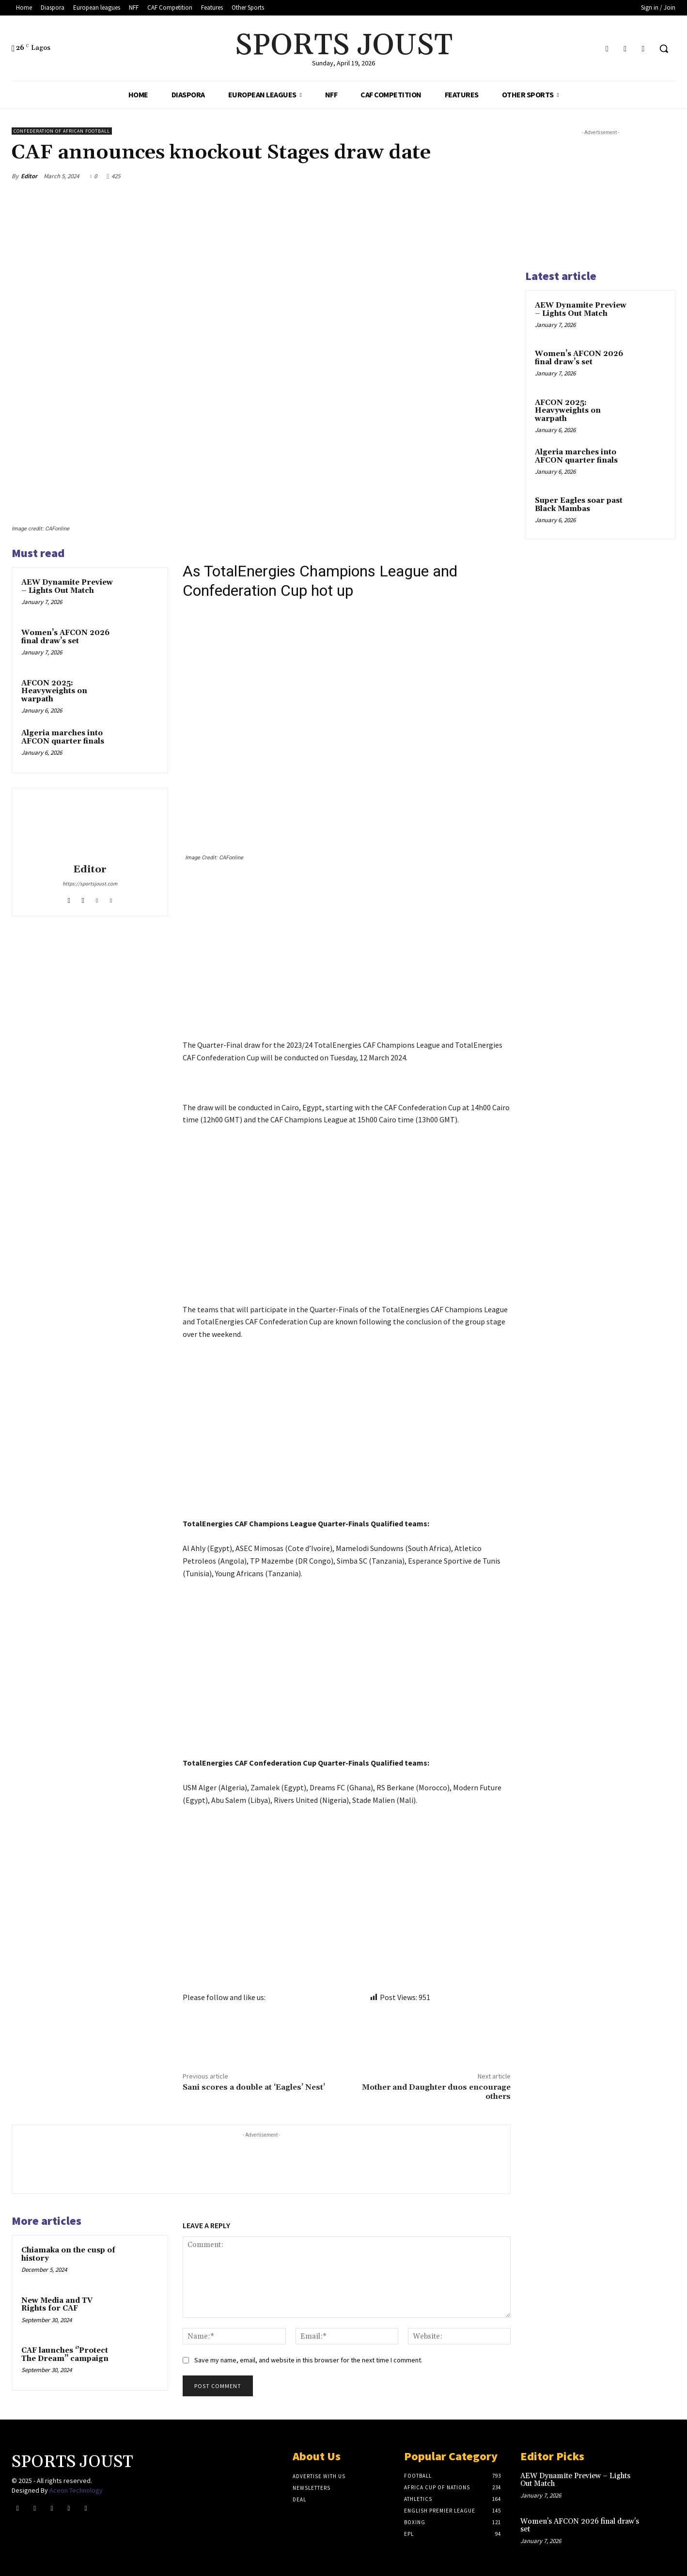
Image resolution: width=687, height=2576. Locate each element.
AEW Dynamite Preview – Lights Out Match (67, 586)
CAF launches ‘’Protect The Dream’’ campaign (65, 2354)
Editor (29, 176)
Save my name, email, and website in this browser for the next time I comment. (308, 2360)
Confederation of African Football (62, 131)
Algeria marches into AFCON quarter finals (62, 737)
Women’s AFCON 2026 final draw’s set (65, 637)
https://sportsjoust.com (89, 883)
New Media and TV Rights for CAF (57, 2304)
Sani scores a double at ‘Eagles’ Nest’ (254, 2087)
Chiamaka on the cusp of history (68, 2254)
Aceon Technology (76, 2490)
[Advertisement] (347, 967)
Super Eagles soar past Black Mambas (579, 504)
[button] (663, 48)
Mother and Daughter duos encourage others (436, 2091)
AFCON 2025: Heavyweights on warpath (54, 691)
